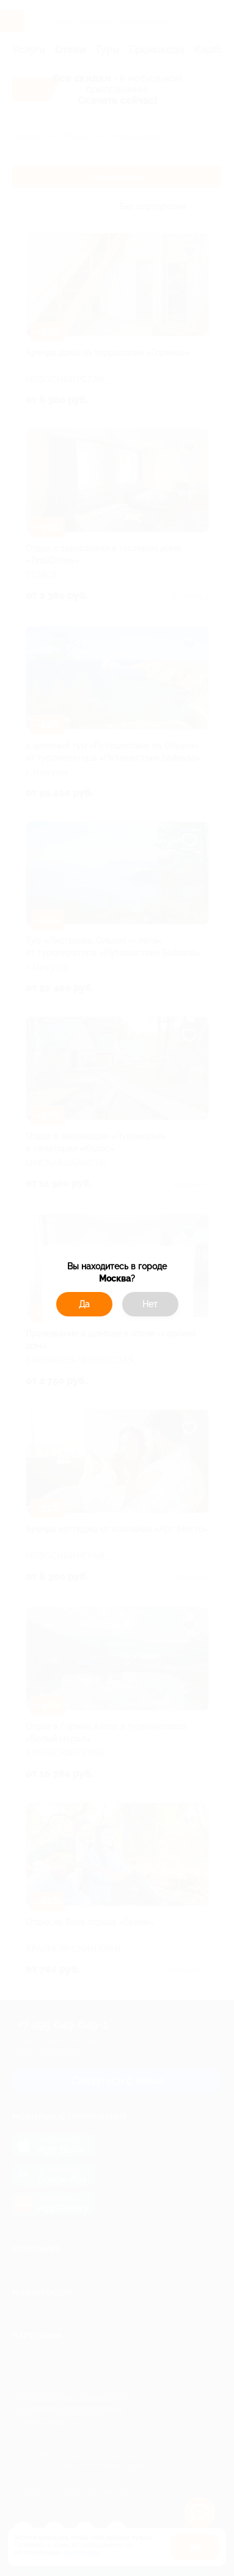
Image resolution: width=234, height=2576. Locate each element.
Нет (150, 1304)
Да (84, 1304)
